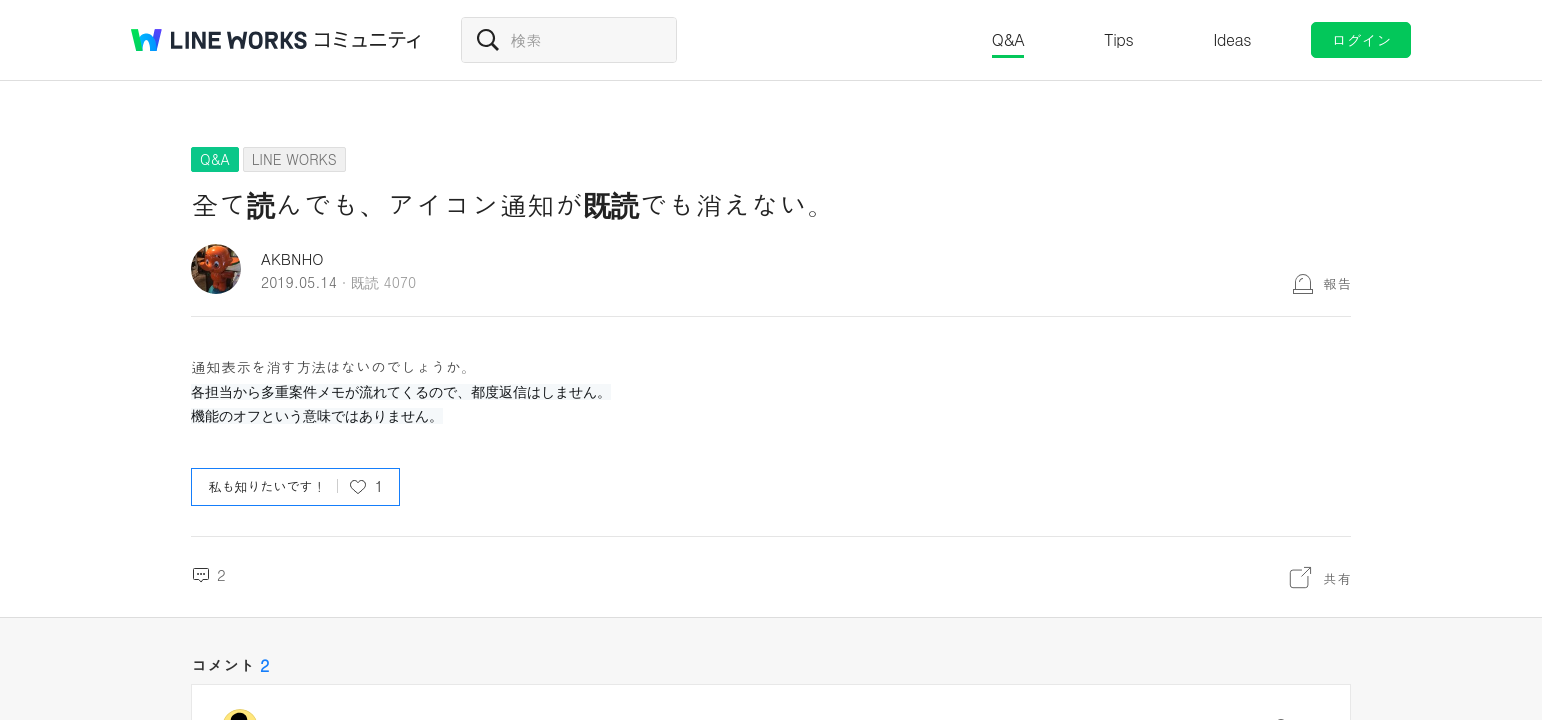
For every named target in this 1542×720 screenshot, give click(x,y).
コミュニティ (368, 40)
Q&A (1008, 39)
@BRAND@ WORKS (219, 40)
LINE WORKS (294, 159)
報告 (1337, 283)
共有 (1337, 578)
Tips (1118, 39)
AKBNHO (292, 258)
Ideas (1232, 39)
